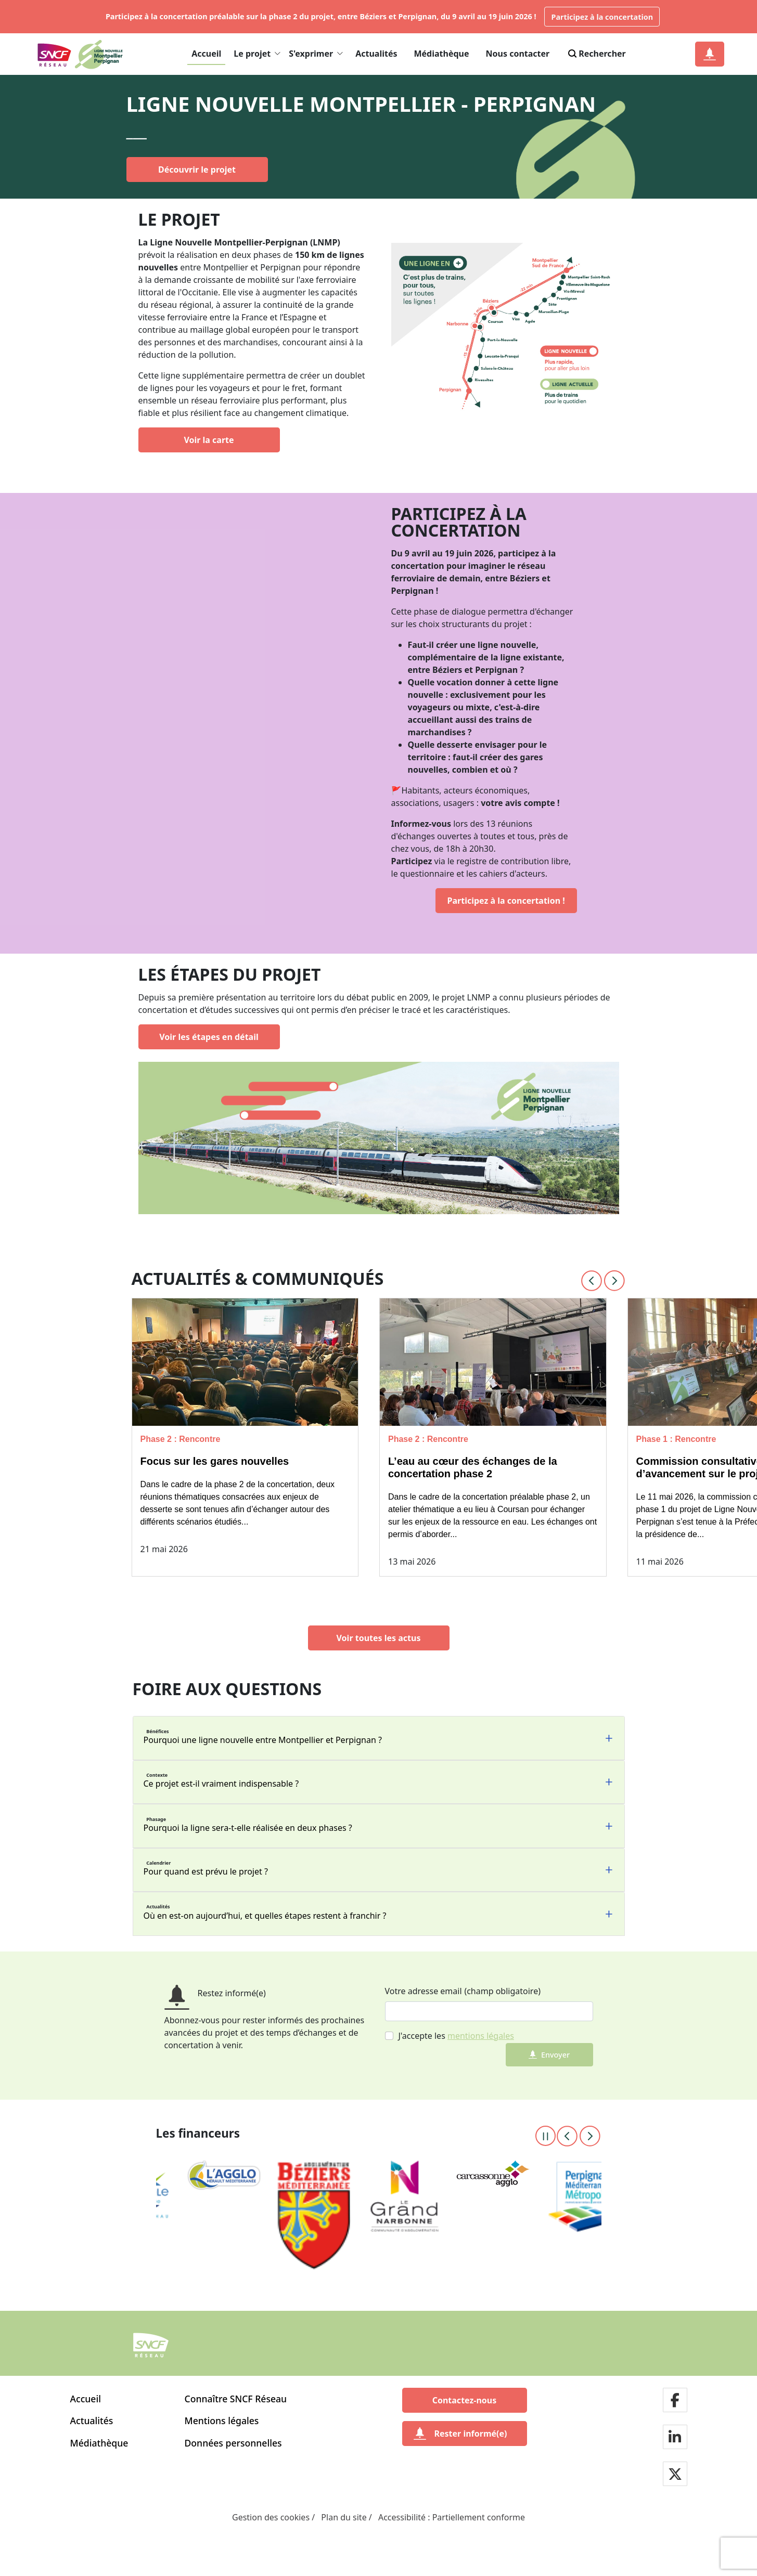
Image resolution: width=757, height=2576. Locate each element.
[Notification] (709, 54)
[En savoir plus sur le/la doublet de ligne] (505, 332)
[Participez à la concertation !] (506, 900)
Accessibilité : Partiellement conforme (451, 2517)
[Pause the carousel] (545, 2136)
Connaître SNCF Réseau (236, 2398)
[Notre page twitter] (675, 2474)
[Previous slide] (591, 1280)
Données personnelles (233, 2443)
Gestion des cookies (271, 2517)
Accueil (206, 53)
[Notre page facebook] (675, 2401)
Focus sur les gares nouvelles (214, 1461)
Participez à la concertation (602, 17)
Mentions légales (222, 2420)
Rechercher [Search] (595, 53)
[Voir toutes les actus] (379, 1637)
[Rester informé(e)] (464, 2433)
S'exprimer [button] (316, 53)
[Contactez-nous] (464, 2400)
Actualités (376, 53)
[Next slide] (614, 1280)
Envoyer (549, 2055)
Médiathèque (441, 53)
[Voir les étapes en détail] (209, 1036)
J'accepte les (456, 2035)
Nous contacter (518, 53)
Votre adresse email (423, 1991)
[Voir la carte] (209, 439)
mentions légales (480, 2035)
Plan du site (343, 2517)
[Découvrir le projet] (197, 169)
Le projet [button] (257, 53)
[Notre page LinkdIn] (675, 2437)
